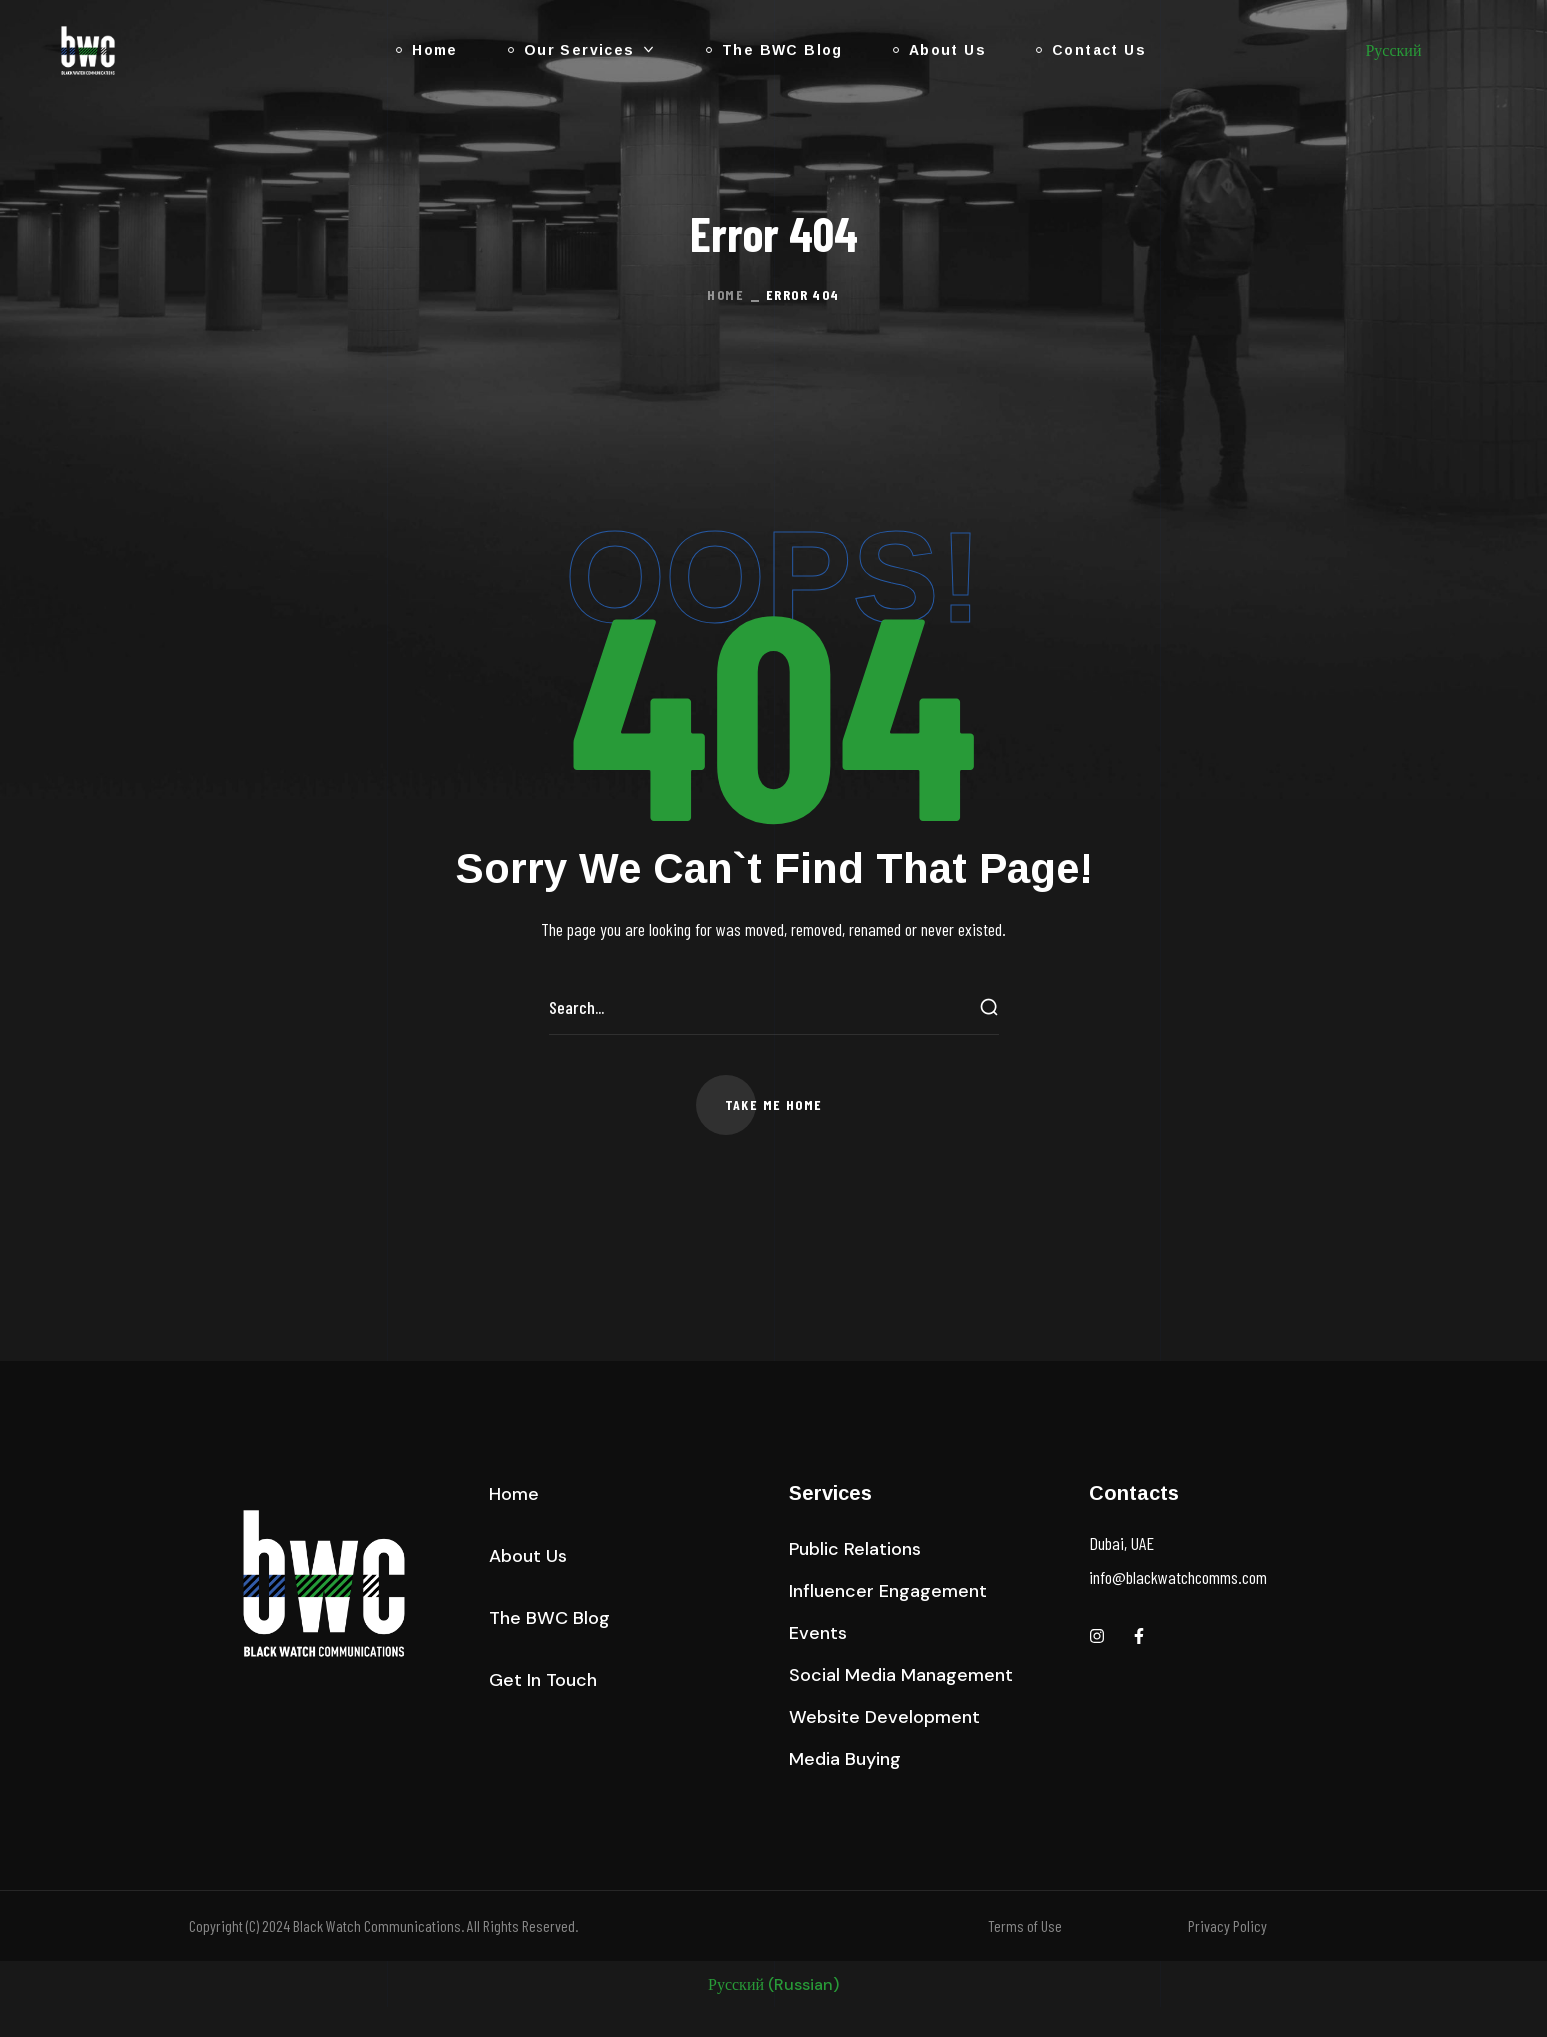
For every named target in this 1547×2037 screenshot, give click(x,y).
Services (830, 1493)
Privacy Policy (1227, 1925)
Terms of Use (1025, 1925)
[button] (774, 1105)
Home (725, 294)
